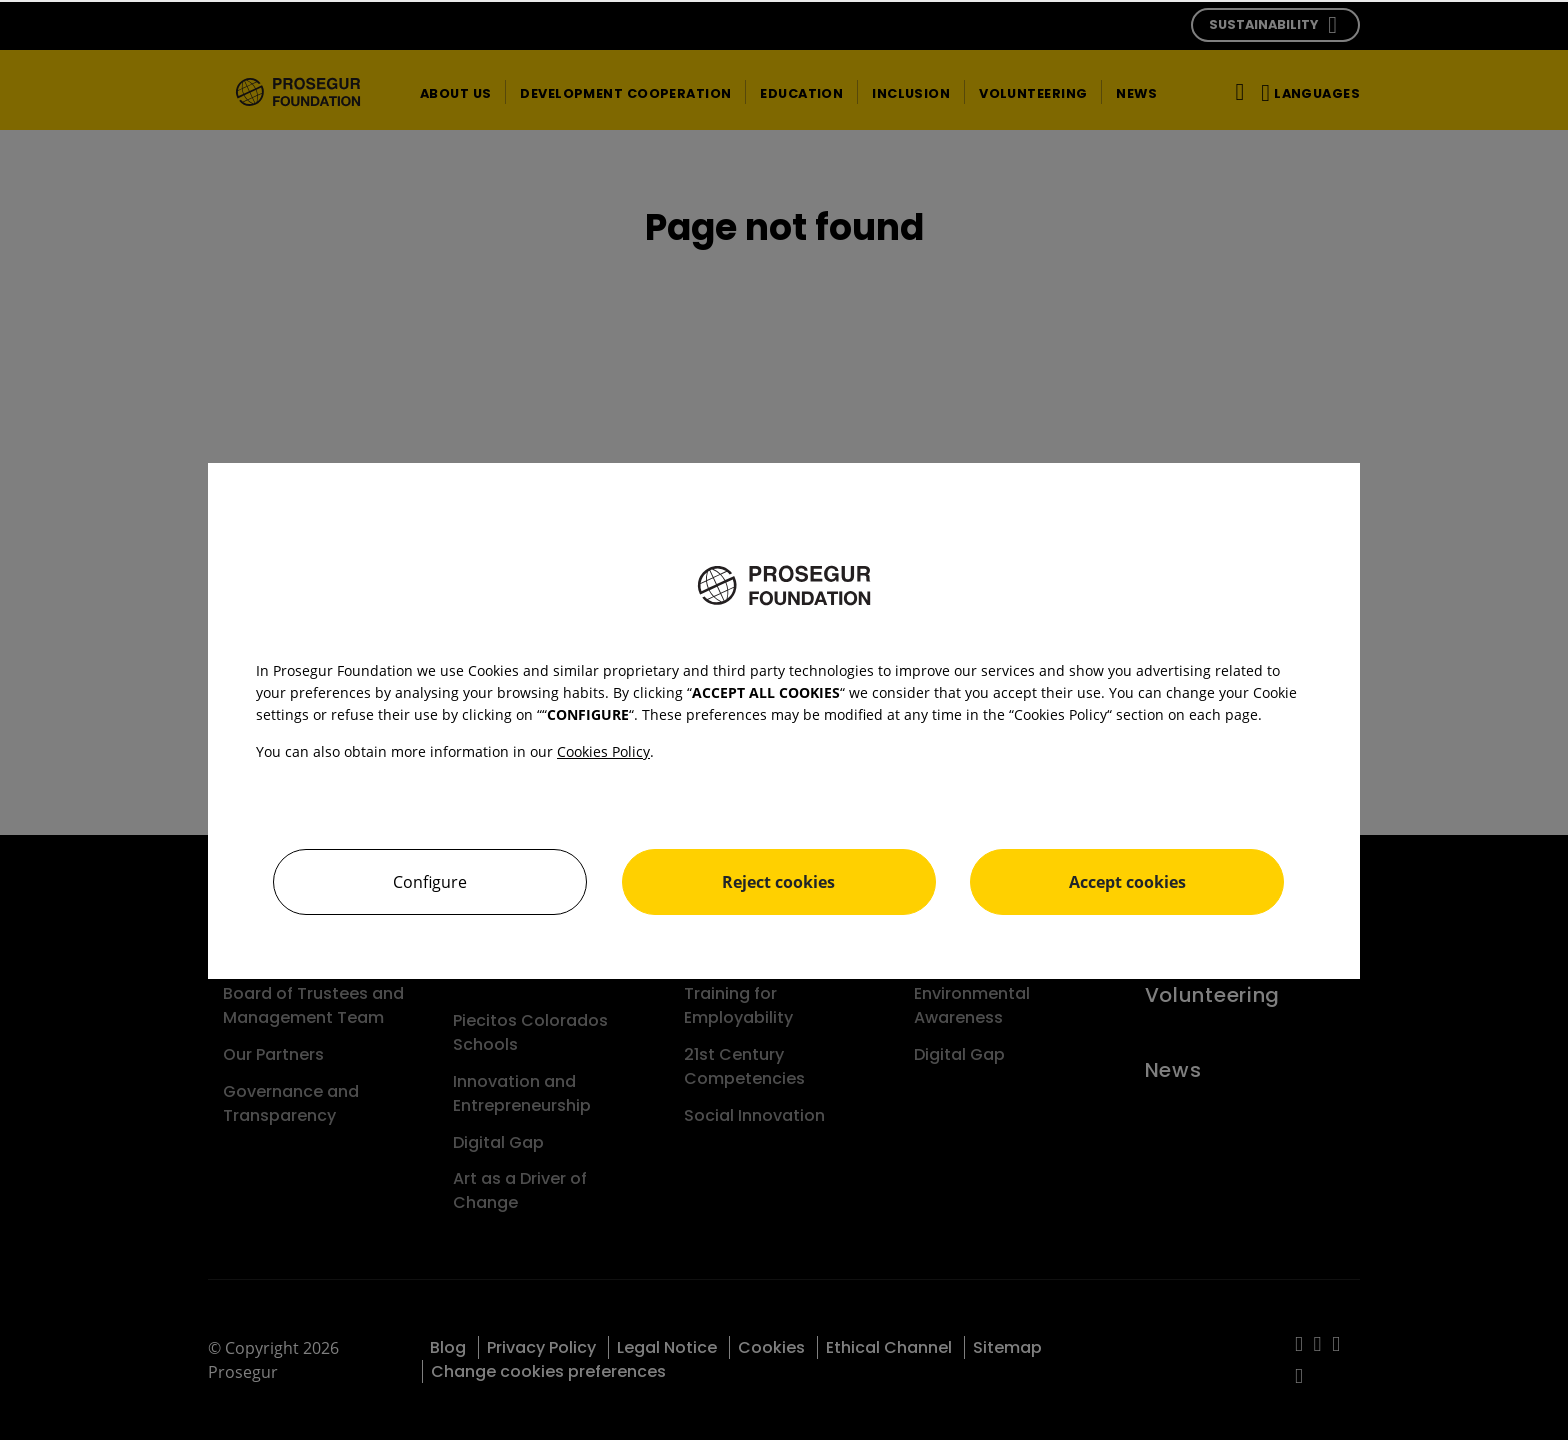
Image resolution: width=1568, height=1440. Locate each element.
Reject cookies (778, 882)
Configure (430, 882)
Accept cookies (1127, 882)
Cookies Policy (603, 751)
